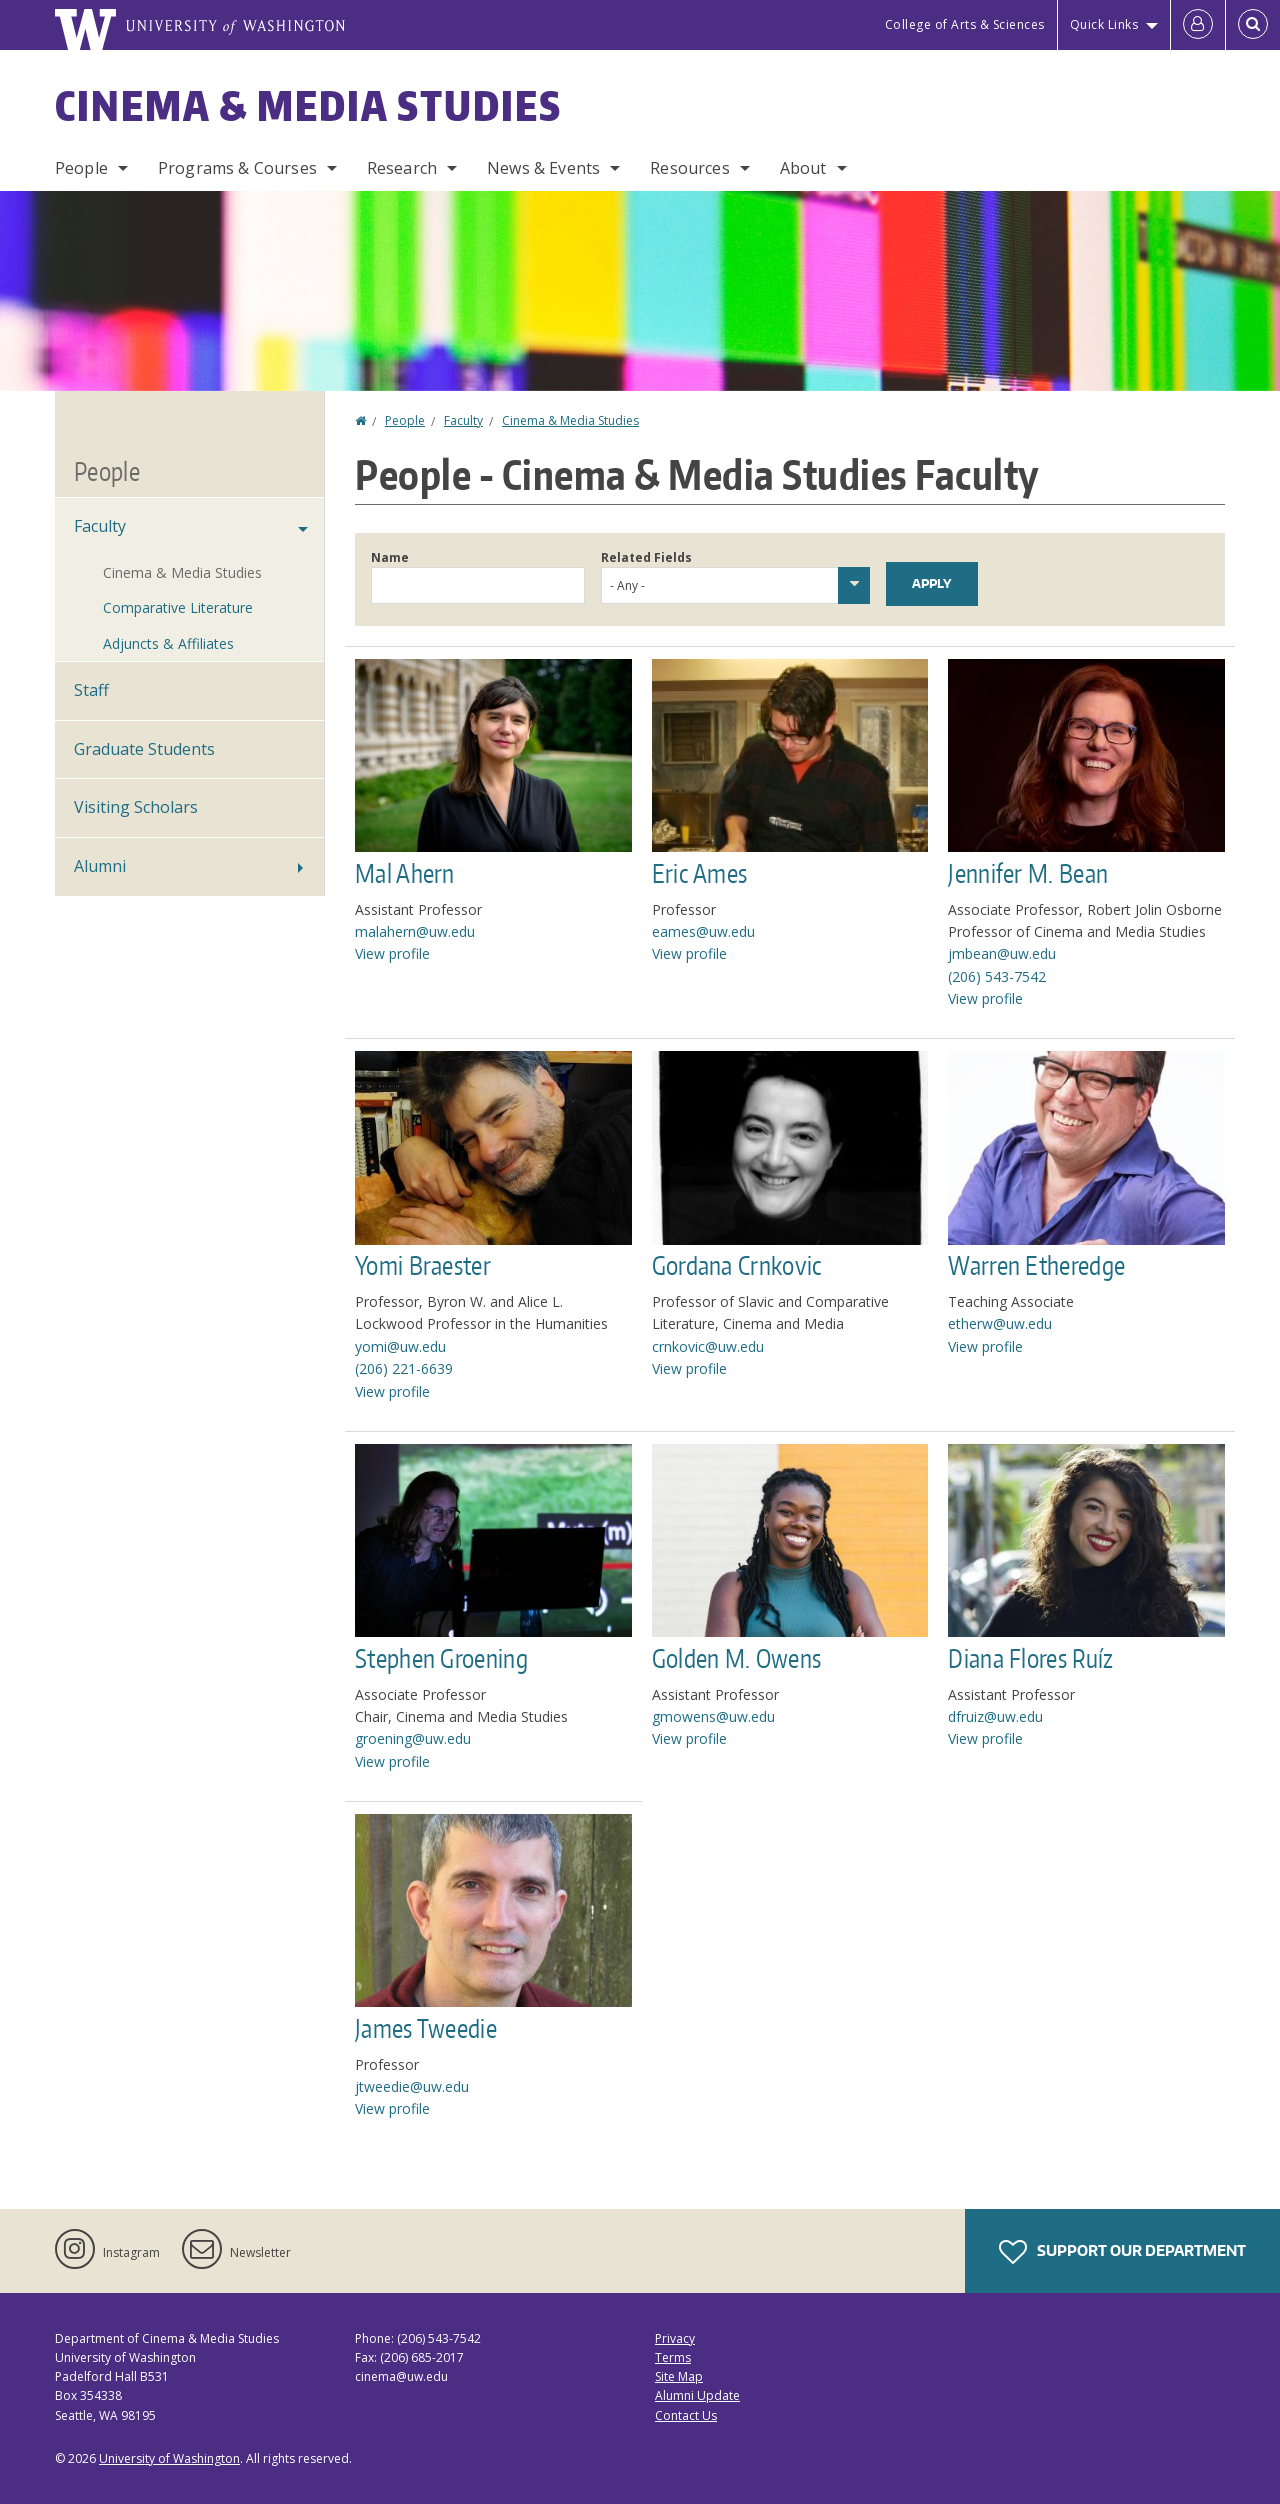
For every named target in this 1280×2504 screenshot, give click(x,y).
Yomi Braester (423, 1265)
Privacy (675, 2338)
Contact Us (686, 2415)
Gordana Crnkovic (737, 1265)
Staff (91, 690)
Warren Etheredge (1036, 1265)
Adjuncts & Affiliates (168, 643)
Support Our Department (1122, 2252)
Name (390, 557)
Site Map (679, 2376)
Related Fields (646, 557)
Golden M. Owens (737, 1658)
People (81, 168)
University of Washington (169, 2458)
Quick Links (1104, 24)
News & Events (543, 168)
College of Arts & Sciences (965, 24)
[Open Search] (1253, 25)
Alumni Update (697, 2395)
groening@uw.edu (413, 1738)
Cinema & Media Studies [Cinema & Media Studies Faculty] (182, 572)
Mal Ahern (405, 873)
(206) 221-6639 (404, 1368)
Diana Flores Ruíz (1030, 1658)
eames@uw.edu (703, 931)
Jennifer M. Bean (1028, 873)
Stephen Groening (441, 1658)
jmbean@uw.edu (1002, 953)
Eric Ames (700, 873)
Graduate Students (144, 749)
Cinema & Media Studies (308, 106)
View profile (392, 953)
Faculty (463, 420)
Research (402, 168)
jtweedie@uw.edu (412, 2086)
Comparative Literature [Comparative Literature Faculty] (178, 607)
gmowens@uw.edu (713, 1716)
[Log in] (1198, 25)
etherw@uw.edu (1000, 1323)
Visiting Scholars (136, 807)
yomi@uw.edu (400, 1346)
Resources (689, 168)
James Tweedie (426, 2028)
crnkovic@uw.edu (708, 1346)
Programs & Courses (237, 168)
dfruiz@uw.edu (995, 1716)
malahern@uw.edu (415, 931)
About (803, 168)
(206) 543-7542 (997, 976)
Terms (673, 2357)
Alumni (100, 866)
